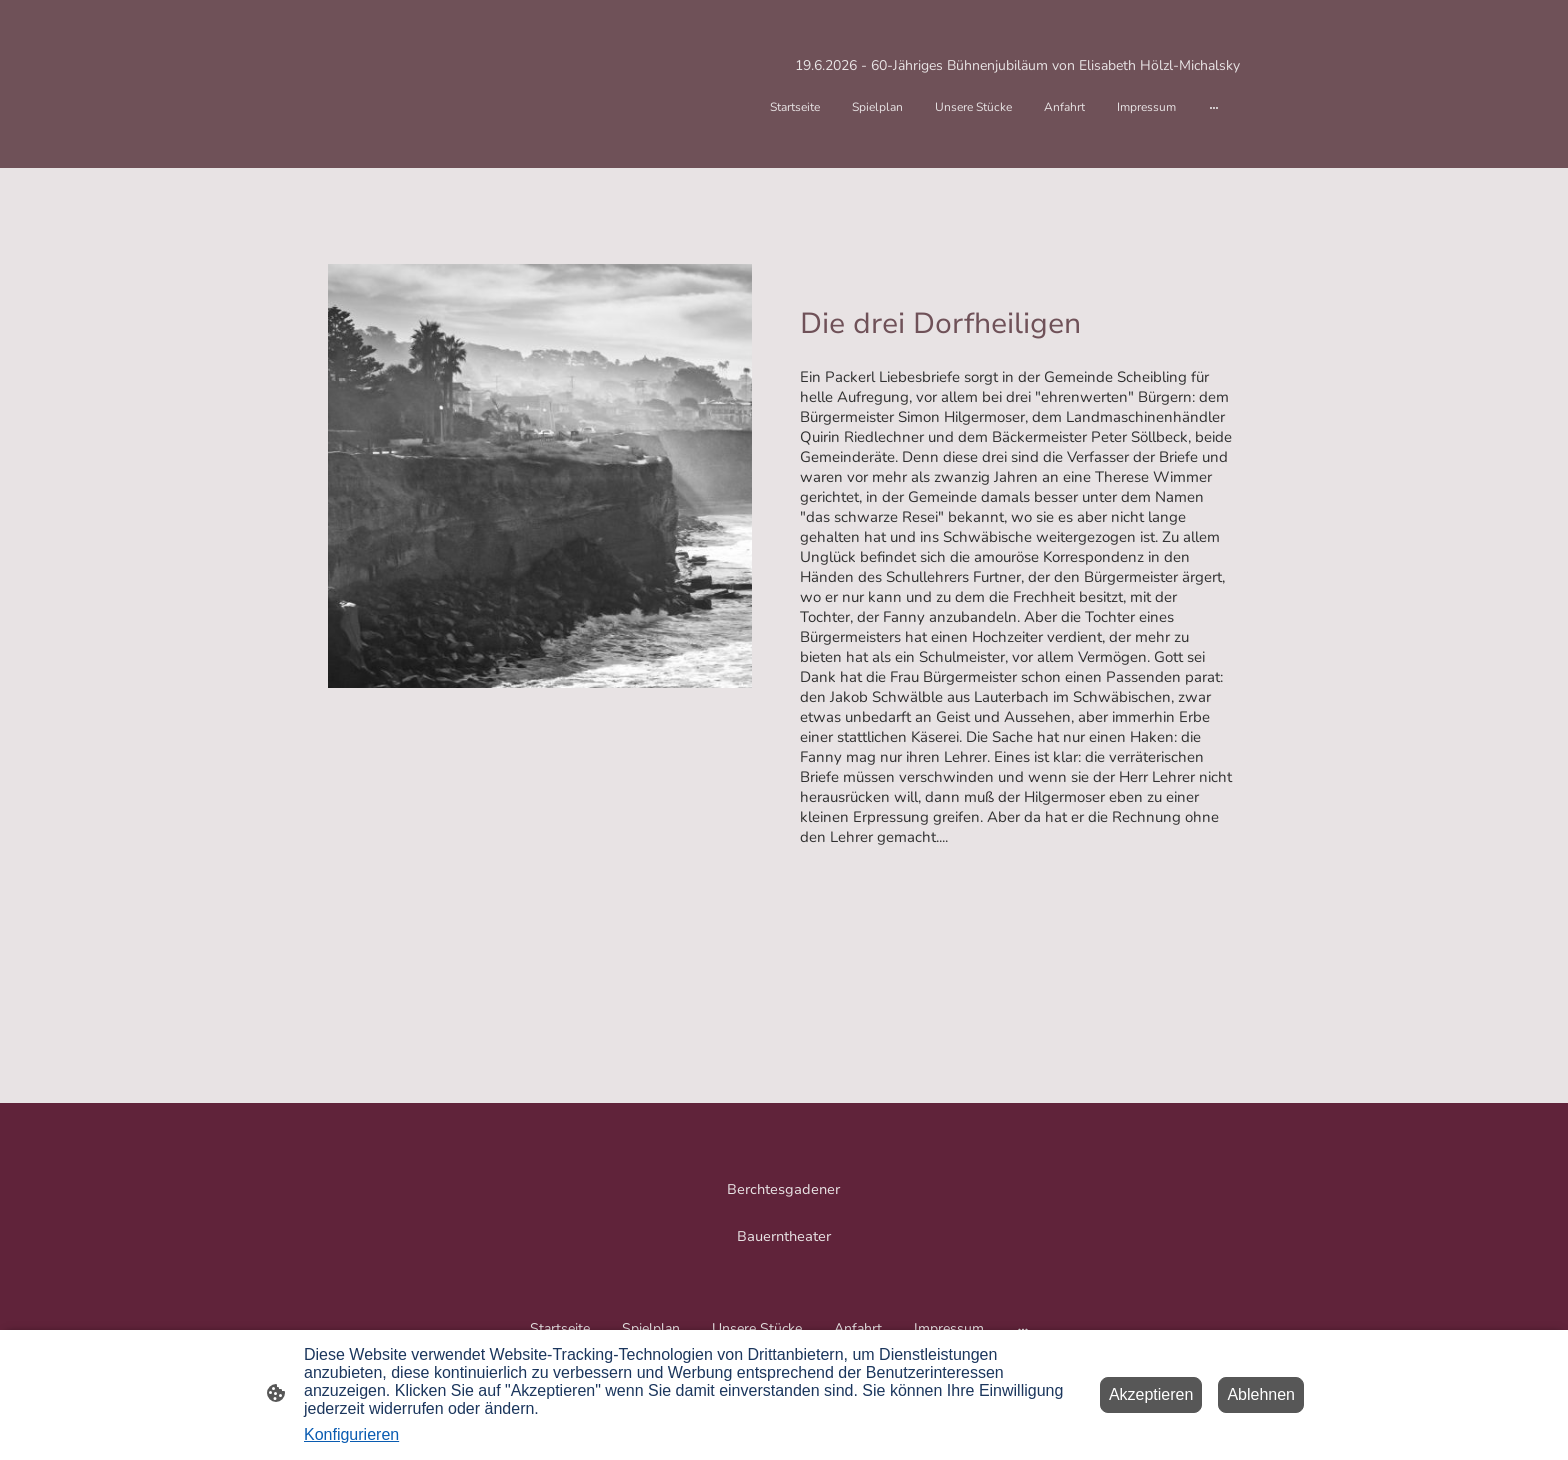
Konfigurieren (351, 1434)
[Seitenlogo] (784, 1206)
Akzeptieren (1151, 1394)
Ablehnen (1261, 1394)
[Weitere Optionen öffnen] (1214, 107)
